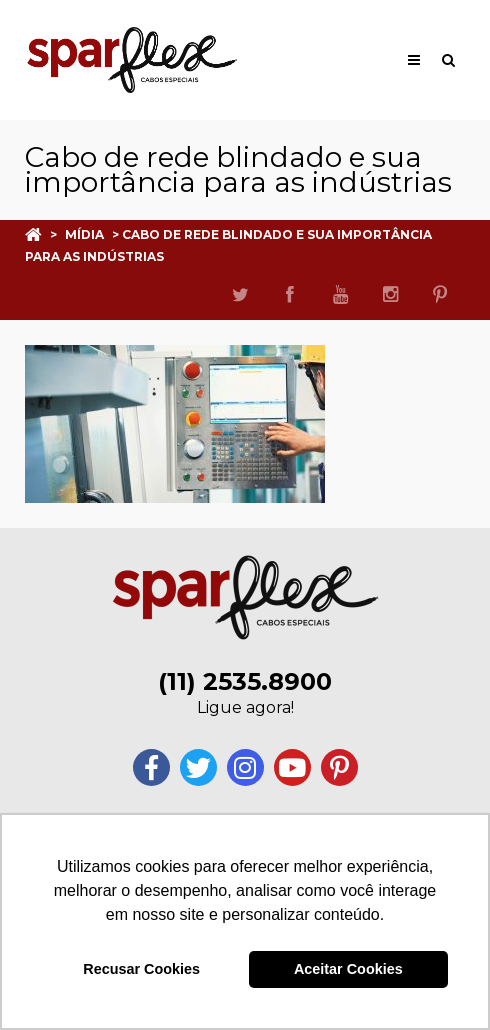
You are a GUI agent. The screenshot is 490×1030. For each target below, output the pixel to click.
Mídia (84, 234)
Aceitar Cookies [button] (348, 969)
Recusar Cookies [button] (141, 969)
